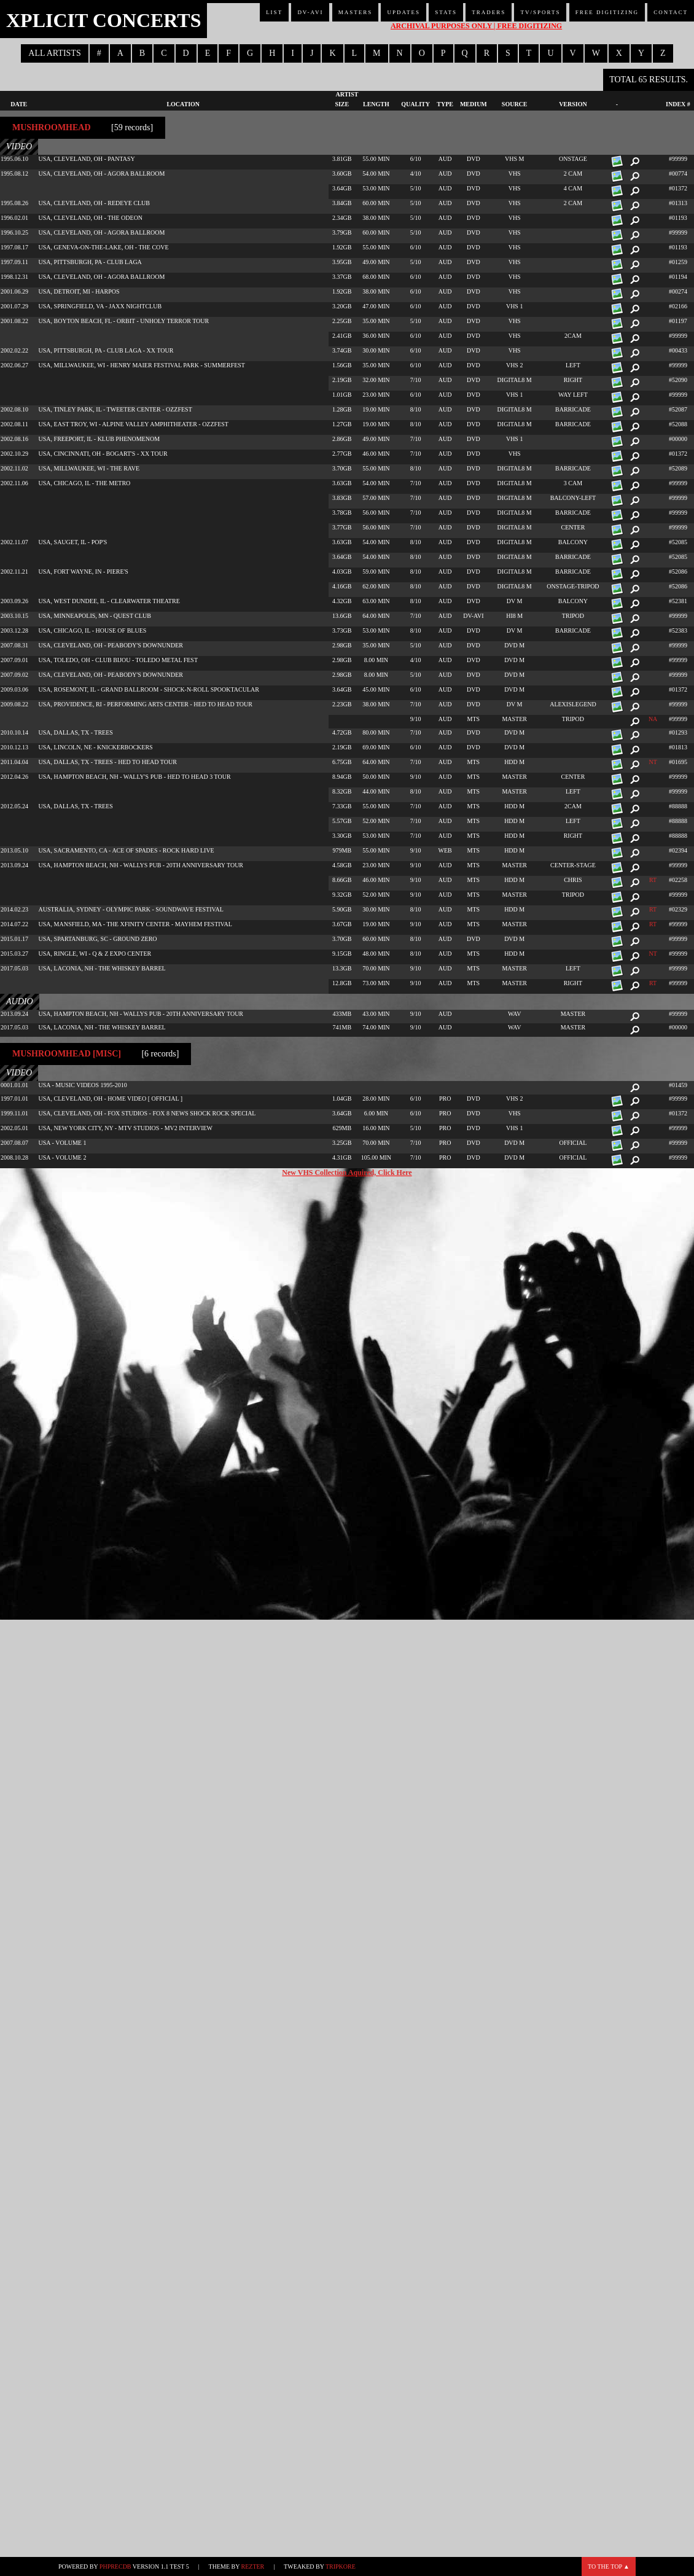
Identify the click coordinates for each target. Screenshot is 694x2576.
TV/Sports (540, 12)
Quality (415, 104)
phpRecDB (115, 2566)
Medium (473, 104)
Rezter (253, 2566)
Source (515, 104)
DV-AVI (310, 12)
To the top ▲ (609, 2566)
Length (376, 104)
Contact (670, 12)
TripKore (341, 2566)
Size (342, 104)
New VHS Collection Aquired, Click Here (346, 1172)
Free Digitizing (607, 12)
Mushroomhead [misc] (66, 1053)
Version (573, 104)
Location (183, 104)
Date (18, 104)
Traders (488, 12)
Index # (678, 104)
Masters (355, 12)
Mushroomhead (51, 127)
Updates (403, 12)
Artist (347, 94)
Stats (446, 12)
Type (445, 104)
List (274, 12)
